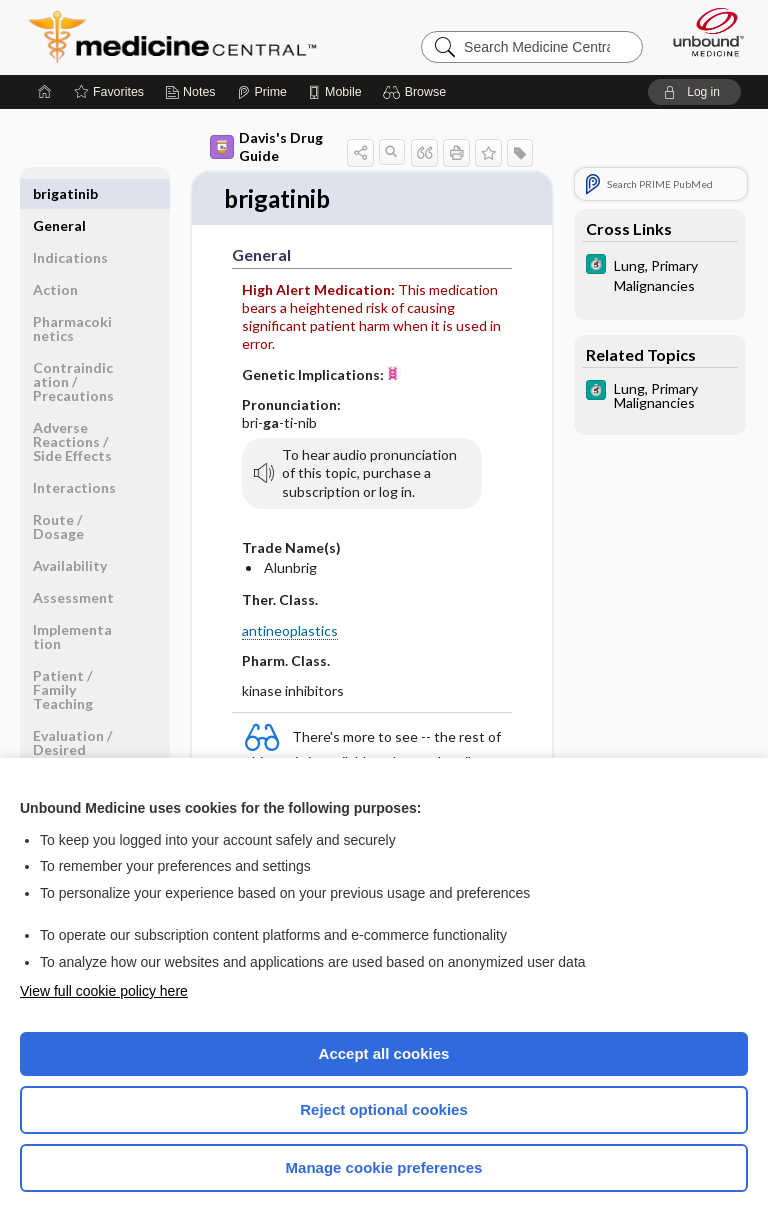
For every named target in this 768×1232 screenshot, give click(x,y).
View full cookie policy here (104, 991)
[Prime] (262, 92)
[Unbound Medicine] (702, 32)
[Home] (45, 92)
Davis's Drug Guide (266, 146)
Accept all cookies (384, 1053)
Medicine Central (184, 37)
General (59, 193)
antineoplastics (290, 631)
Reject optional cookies (384, 1109)
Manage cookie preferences (384, 1167)
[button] (417, 92)
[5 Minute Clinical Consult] (660, 274)
